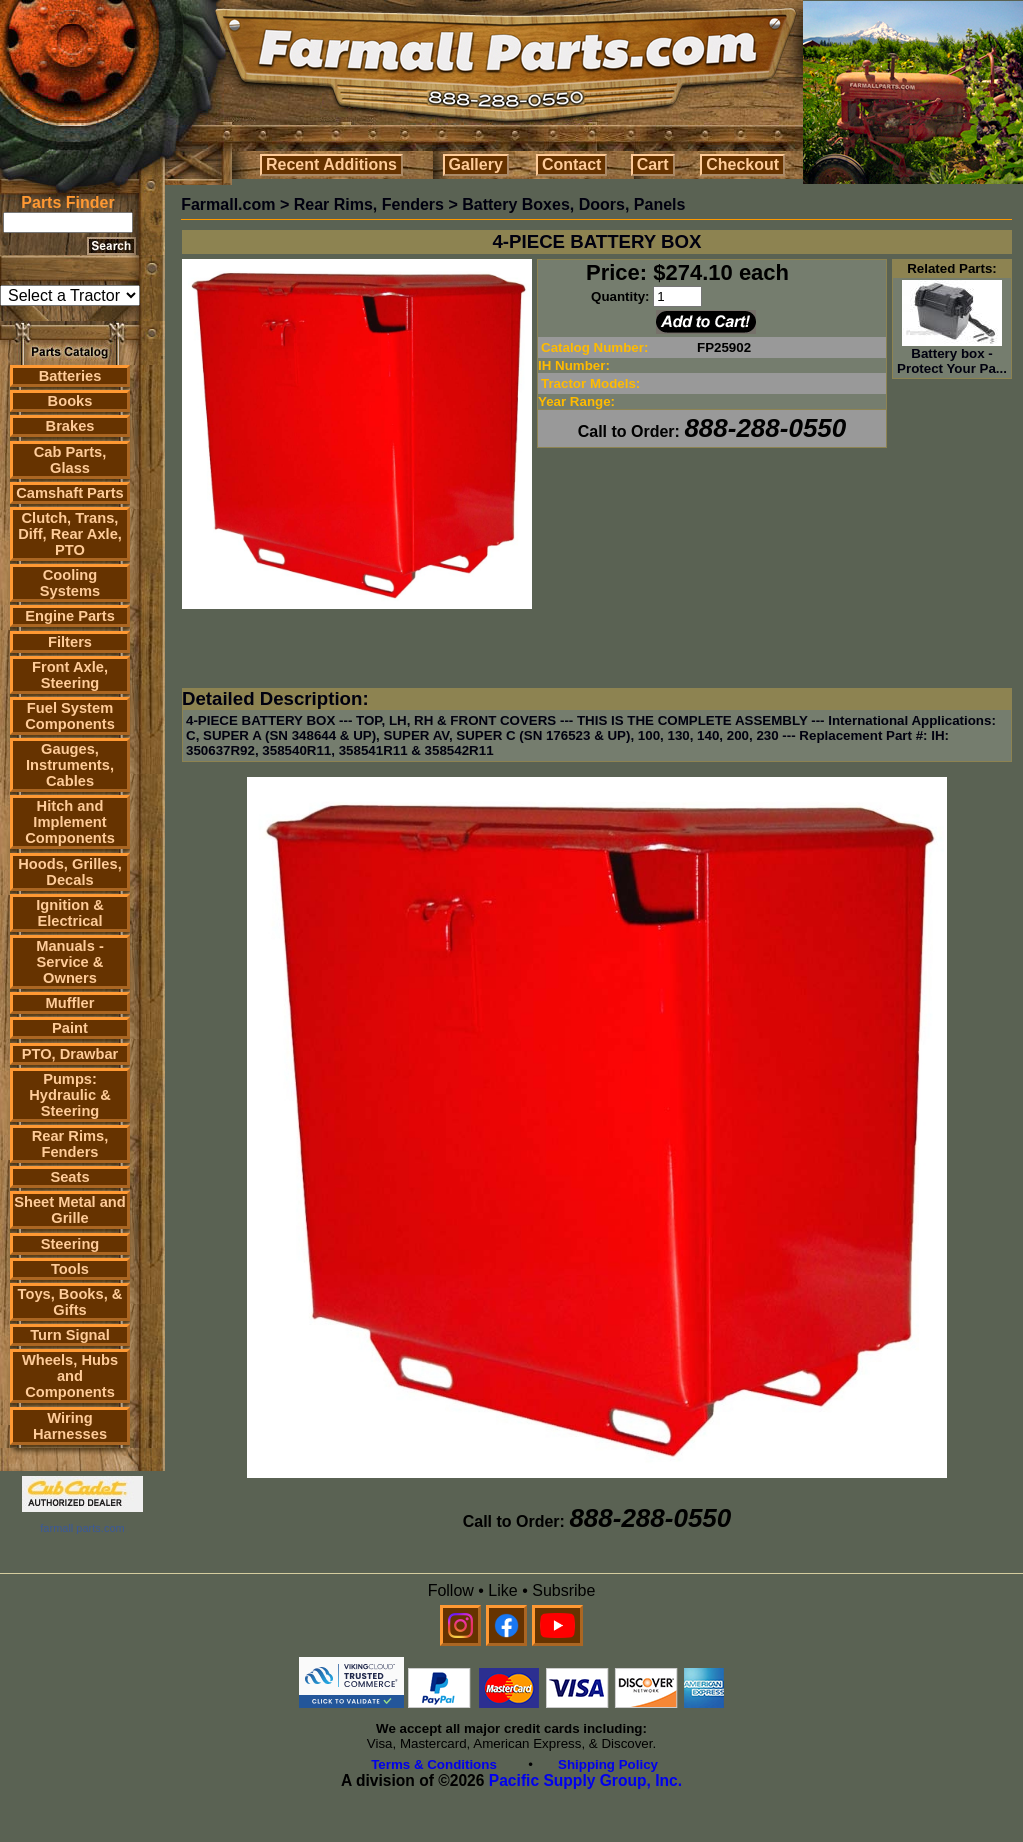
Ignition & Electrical (70, 913)
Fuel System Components (70, 716)
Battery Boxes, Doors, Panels (573, 204)
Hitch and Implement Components (70, 822)
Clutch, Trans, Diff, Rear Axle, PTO (70, 534)
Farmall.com (228, 204)
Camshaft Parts (70, 493)
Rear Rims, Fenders (70, 1144)
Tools (70, 1269)
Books (70, 401)
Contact (572, 164)
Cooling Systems (70, 583)
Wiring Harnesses (70, 1426)
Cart (653, 164)
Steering (70, 1244)
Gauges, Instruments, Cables (70, 765)
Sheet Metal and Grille (70, 1210)
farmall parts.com (82, 1528)
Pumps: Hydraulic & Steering (69, 1095)
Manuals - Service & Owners (70, 962)
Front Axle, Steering (70, 675)
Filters (70, 642)
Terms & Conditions (434, 1764)
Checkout (742, 164)
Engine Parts (70, 616)
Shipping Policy (608, 1764)
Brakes (70, 426)
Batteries (70, 376)
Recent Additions (331, 164)
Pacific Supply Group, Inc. (585, 1780)
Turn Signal (70, 1335)
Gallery (476, 164)
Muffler (70, 1003)
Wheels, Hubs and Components (70, 1376)
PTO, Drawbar (70, 1054)
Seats (69, 1177)
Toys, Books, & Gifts (70, 1302)
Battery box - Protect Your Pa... (952, 355)
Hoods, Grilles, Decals (69, 872)
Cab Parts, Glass (70, 460)
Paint (70, 1028)
